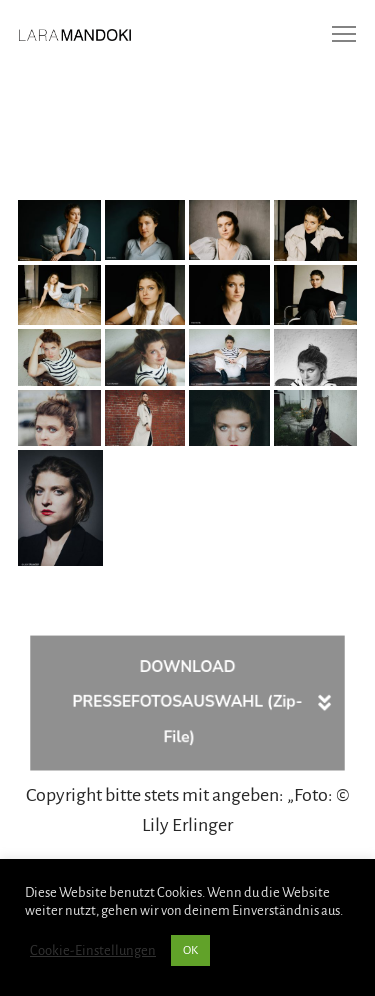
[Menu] (335, 35)
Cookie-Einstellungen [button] (93, 950)
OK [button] (190, 950)
